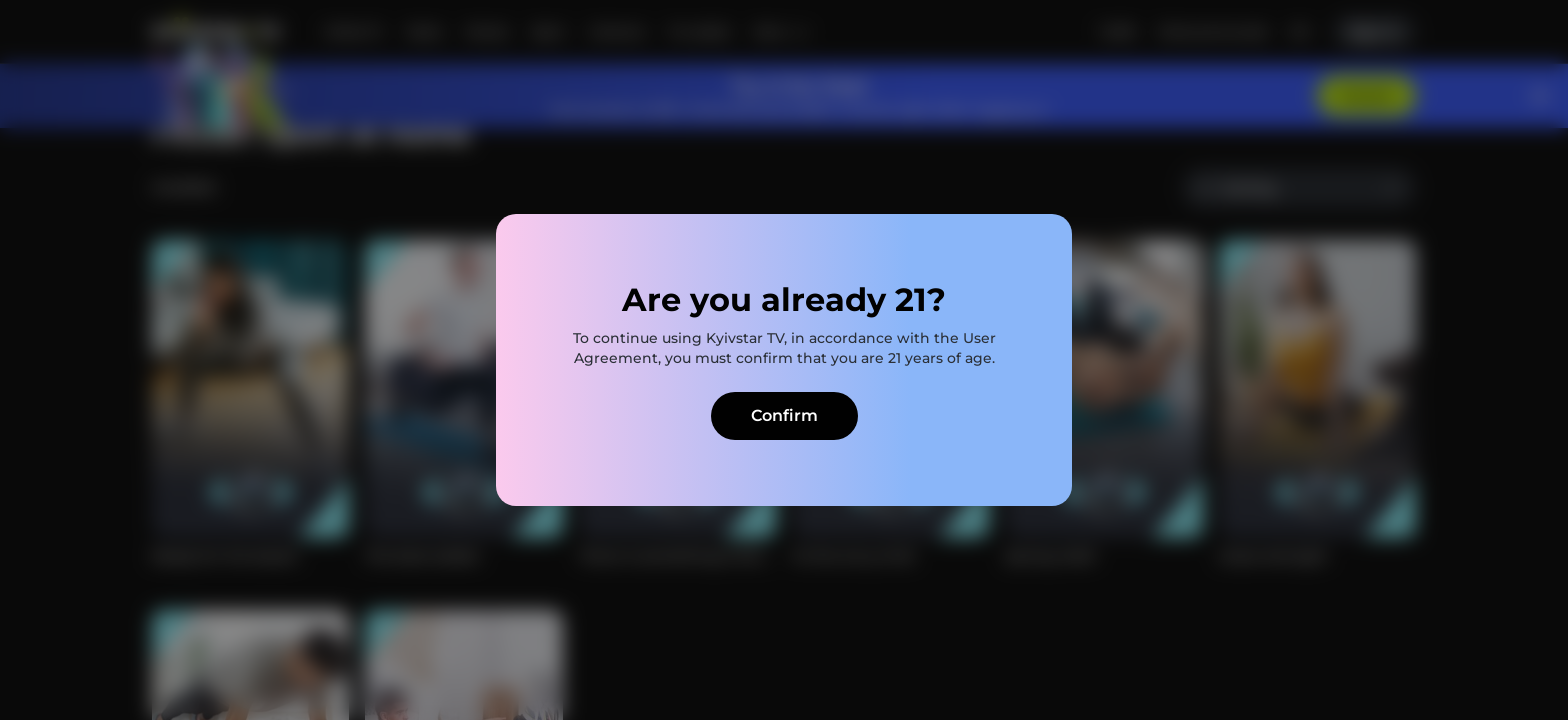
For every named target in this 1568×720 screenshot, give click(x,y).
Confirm (784, 415)
